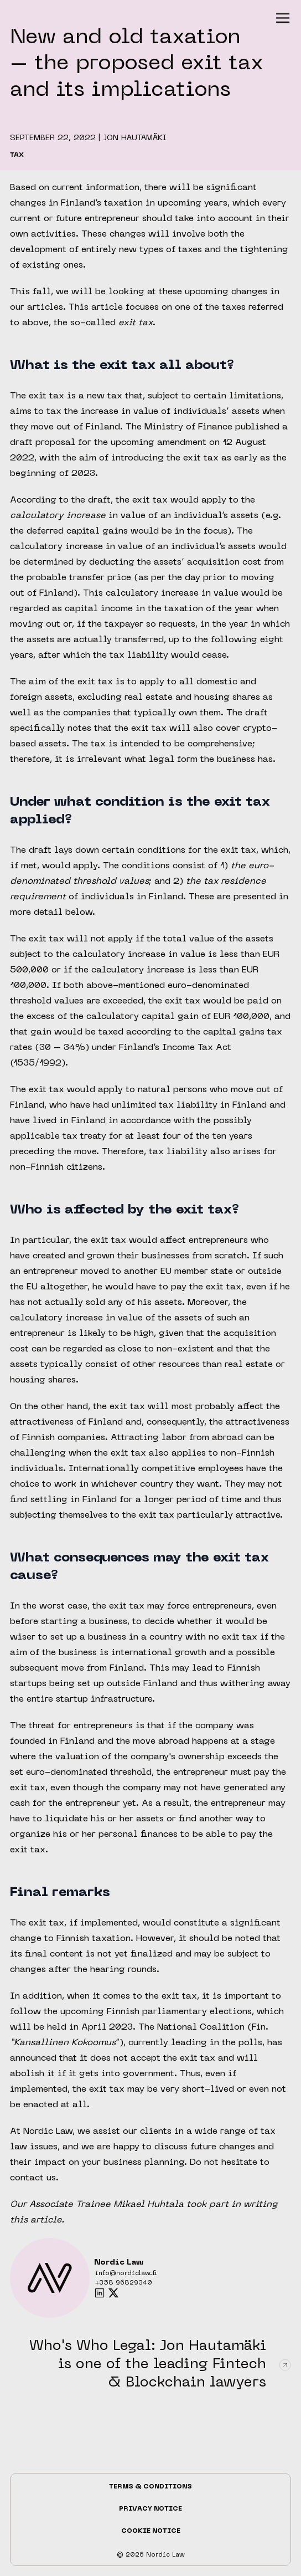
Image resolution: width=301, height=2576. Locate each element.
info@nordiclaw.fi (126, 2274)
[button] (283, 18)
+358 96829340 (123, 2283)
